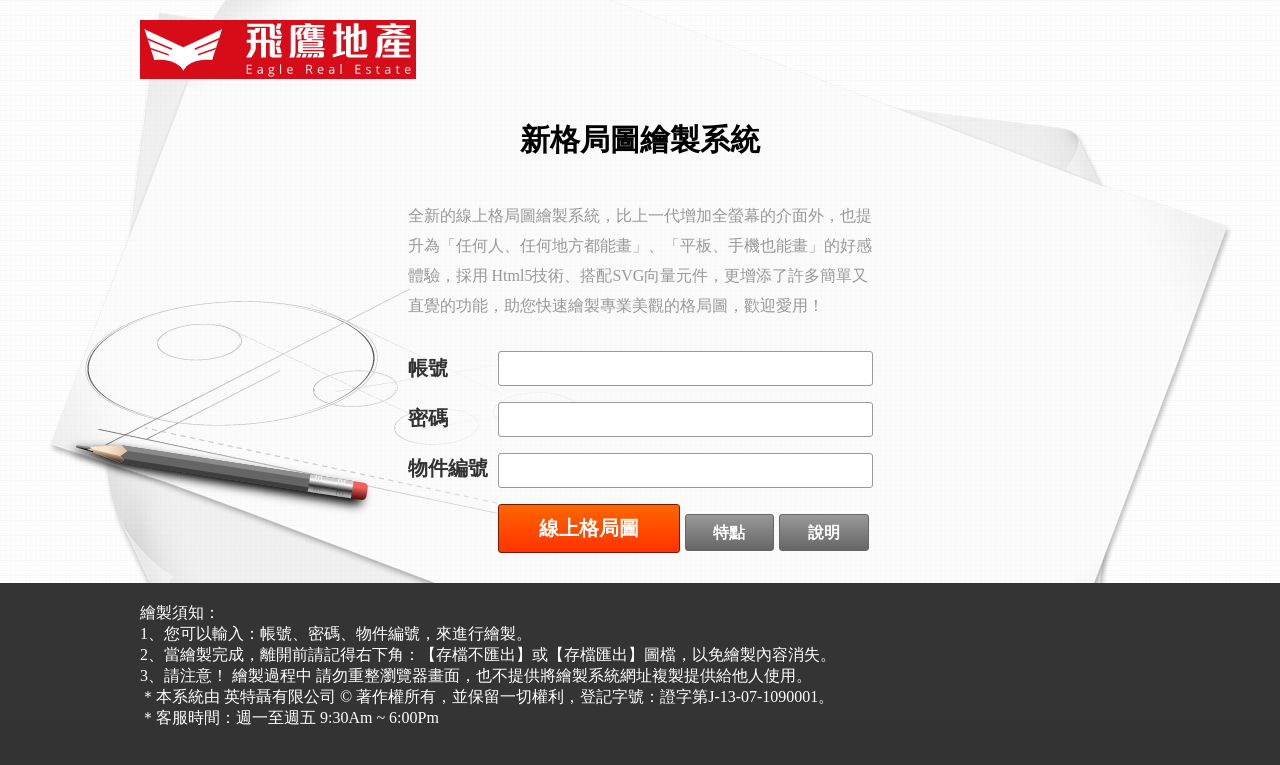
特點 (729, 532)
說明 (824, 532)
